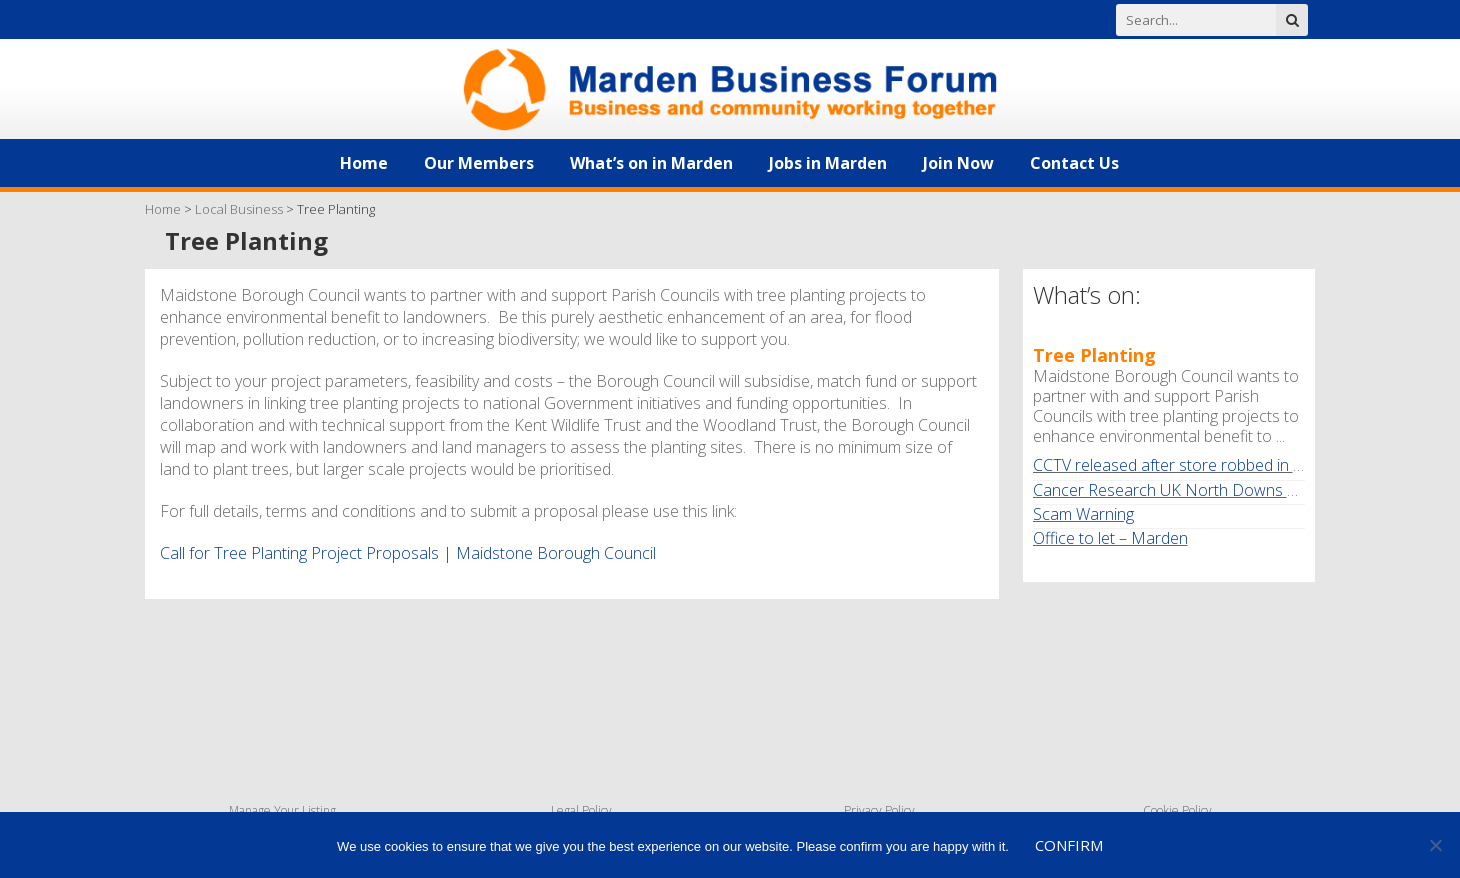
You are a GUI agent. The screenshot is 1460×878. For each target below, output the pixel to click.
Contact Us (1074, 163)
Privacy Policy (879, 810)
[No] (1435, 845)
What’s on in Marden (651, 163)
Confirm (1069, 845)
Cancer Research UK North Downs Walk (1176, 490)
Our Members (479, 163)
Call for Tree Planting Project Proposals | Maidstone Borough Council (408, 553)
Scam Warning (1083, 514)
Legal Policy (581, 810)
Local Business (239, 209)
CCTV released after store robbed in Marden (1191, 465)
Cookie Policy (1177, 810)
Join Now (958, 163)
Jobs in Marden (828, 163)
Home (364, 163)
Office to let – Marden (1110, 538)
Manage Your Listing (282, 810)
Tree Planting (1094, 355)
